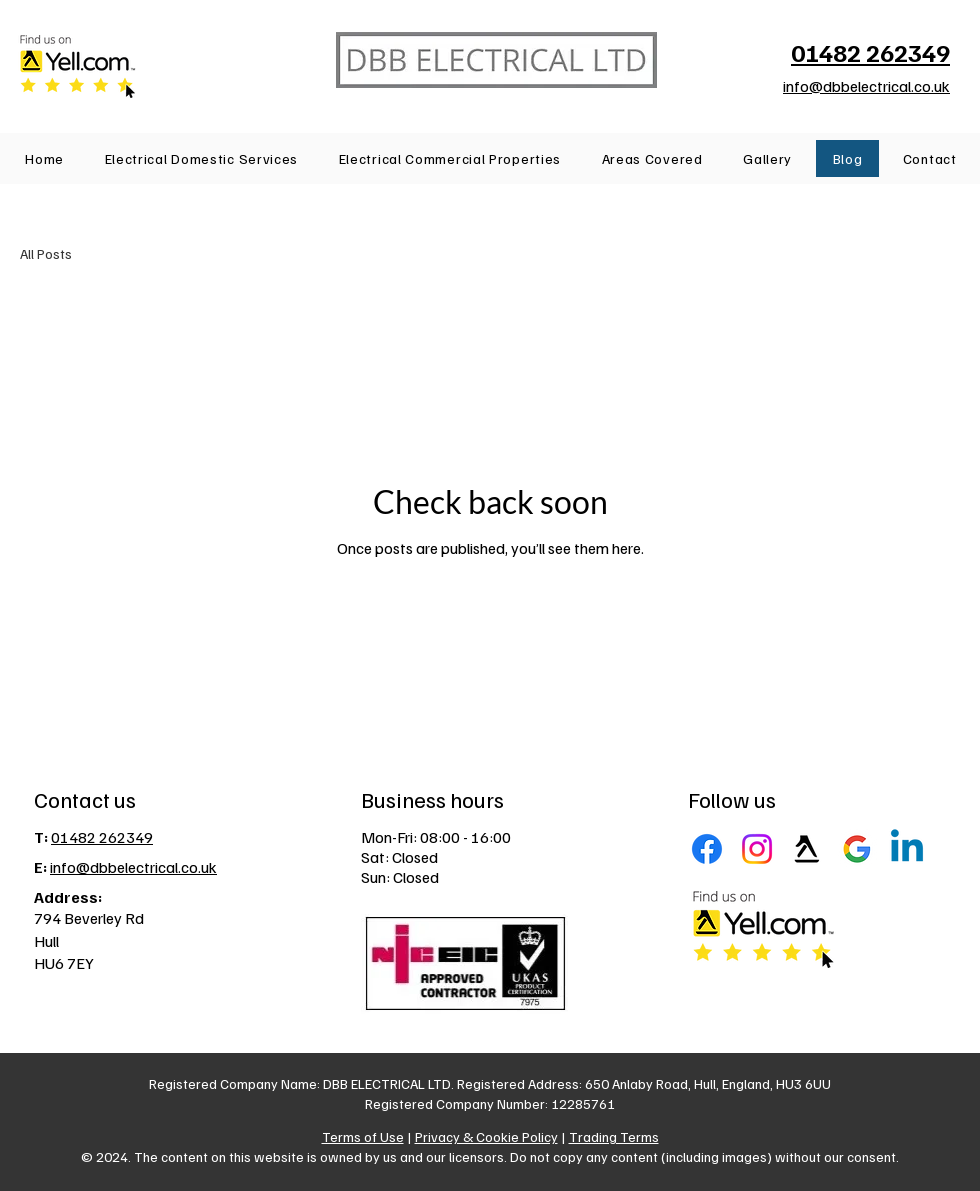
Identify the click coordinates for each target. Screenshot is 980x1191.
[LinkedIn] (907, 849)
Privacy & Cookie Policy (486, 1136)
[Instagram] (757, 849)
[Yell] (807, 849)
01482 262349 (102, 837)
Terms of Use (363, 1136)
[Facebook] (707, 849)
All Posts (46, 253)
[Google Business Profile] (857, 849)
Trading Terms (614, 1136)
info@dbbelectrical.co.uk (866, 86)
